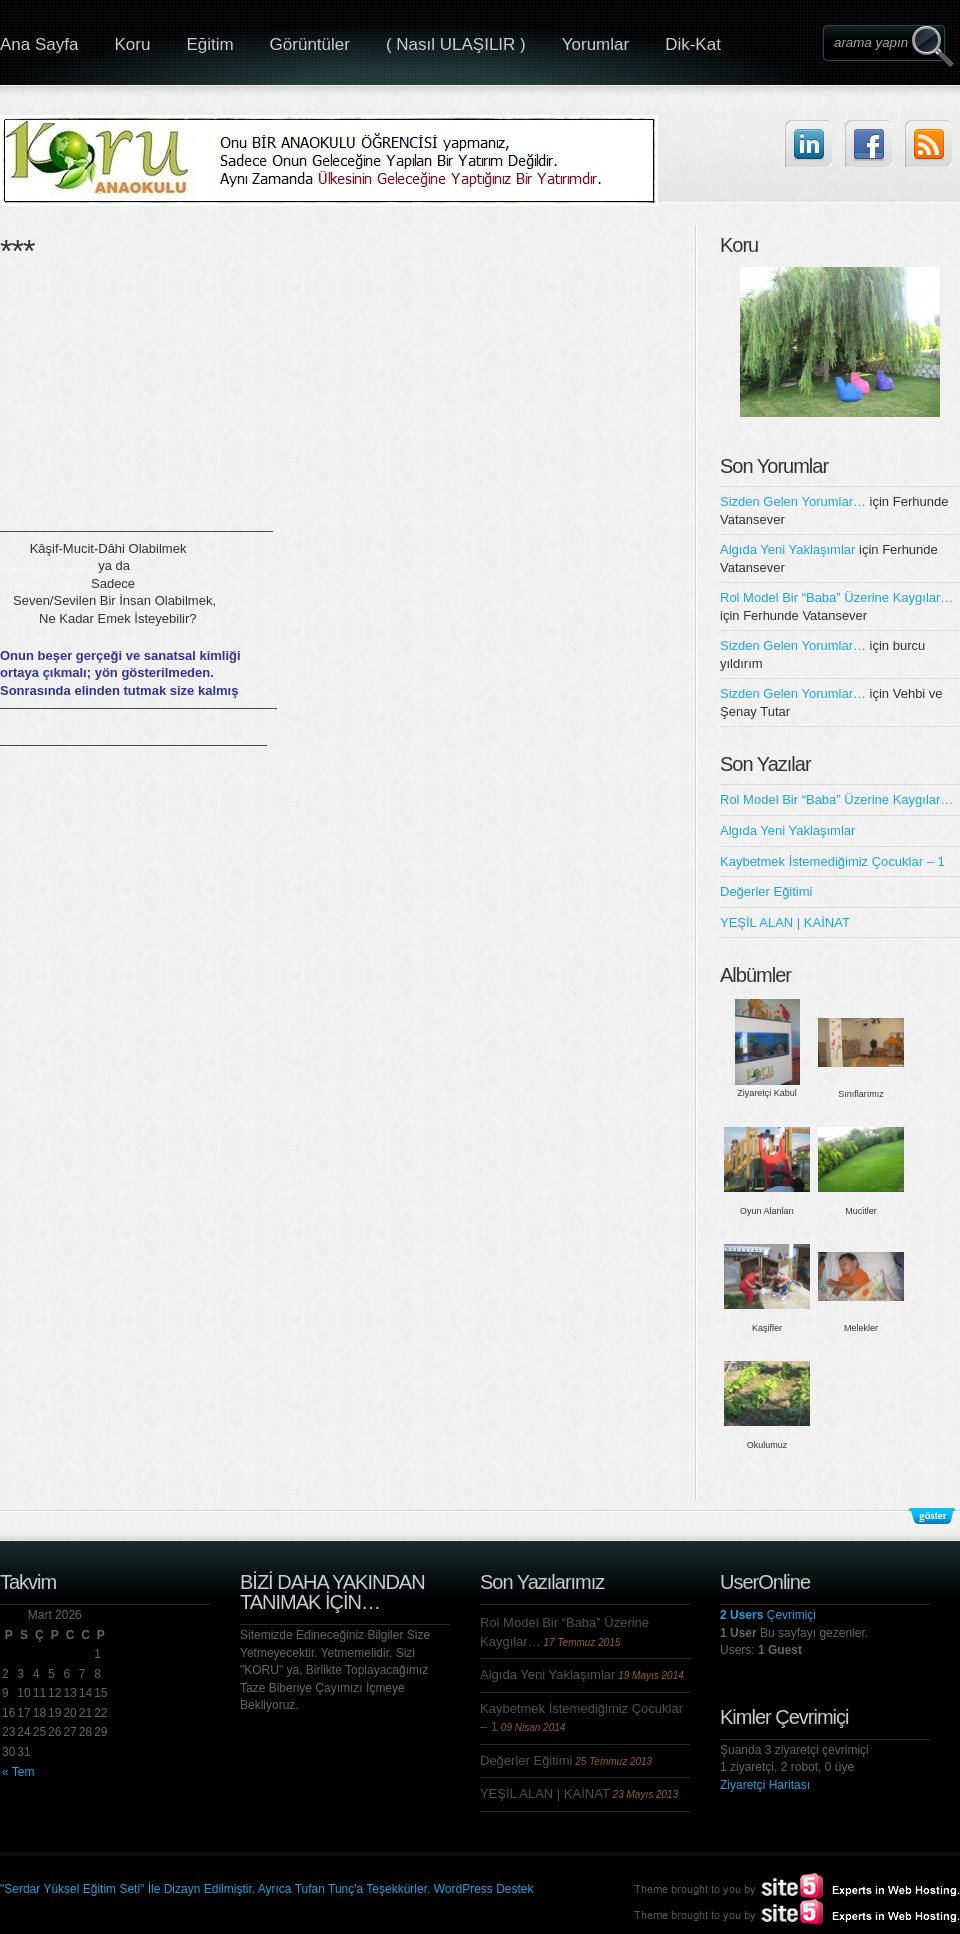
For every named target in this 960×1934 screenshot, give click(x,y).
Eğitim (209, 44)
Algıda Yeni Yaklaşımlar (787, 549)
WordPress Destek (484, 1889)
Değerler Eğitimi (766, 891)
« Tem (18, 1772)
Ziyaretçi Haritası (765, 1785)
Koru (132, 44)
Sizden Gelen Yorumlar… (793, 501)
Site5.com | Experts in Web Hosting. (788, 1912)
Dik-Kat (693, 44)
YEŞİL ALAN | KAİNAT (785, 922)
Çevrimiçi (768, 1615)
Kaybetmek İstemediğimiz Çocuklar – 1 (832, 861)
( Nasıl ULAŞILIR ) (456, 44)
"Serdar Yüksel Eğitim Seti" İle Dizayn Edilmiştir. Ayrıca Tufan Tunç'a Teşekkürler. (217, 1889)
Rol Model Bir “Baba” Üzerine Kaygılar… (836, 597)
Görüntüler (310, 44)
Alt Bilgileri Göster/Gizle (932, 1516)
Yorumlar (595, 44)
